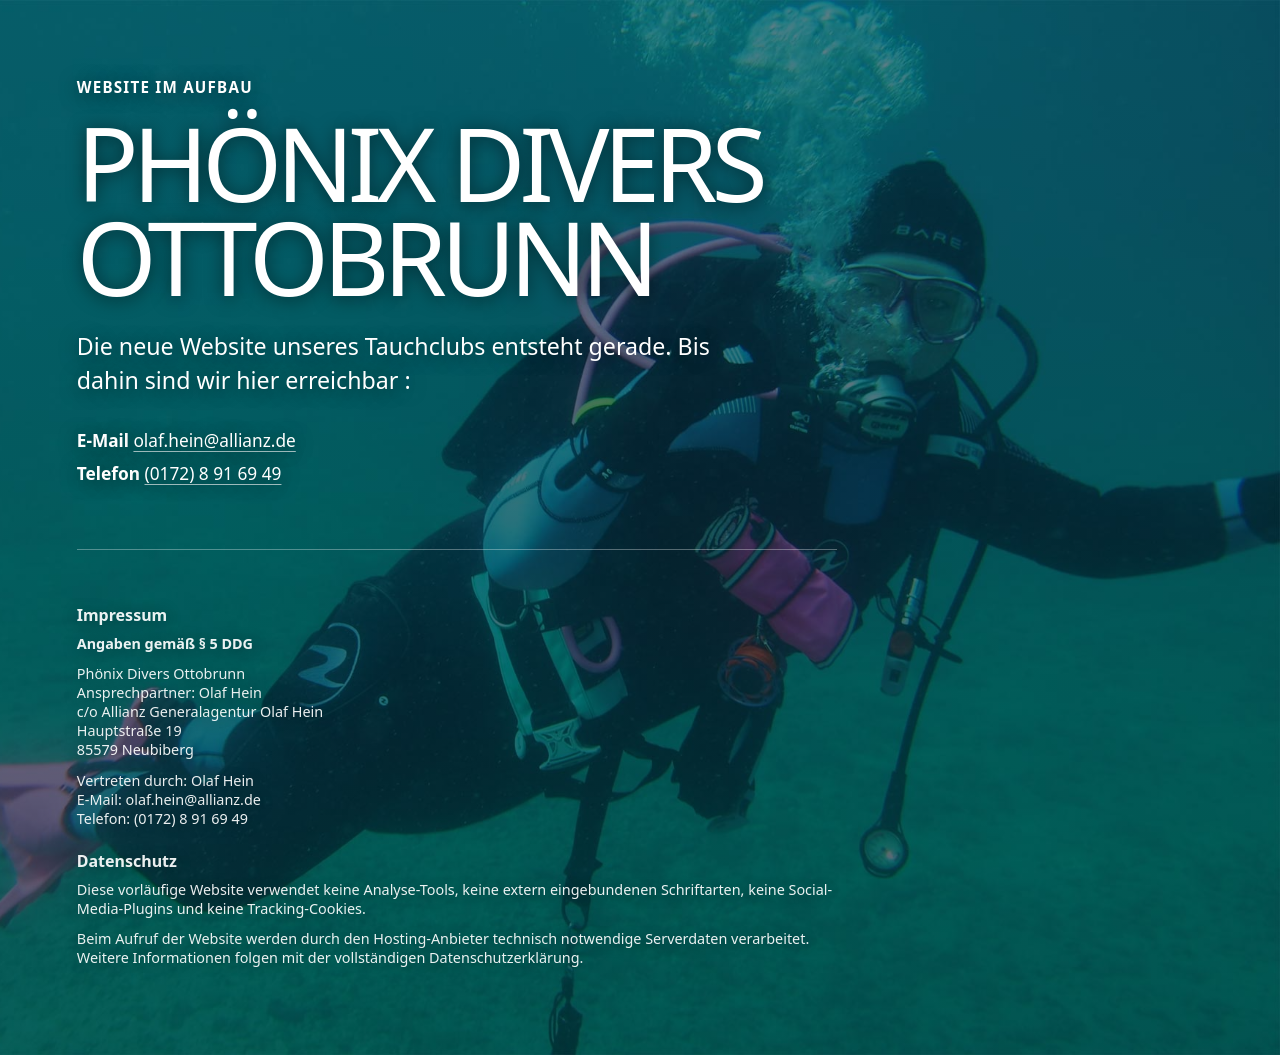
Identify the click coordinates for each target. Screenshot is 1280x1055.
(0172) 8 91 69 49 (213, 473)
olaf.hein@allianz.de (214, 440)
